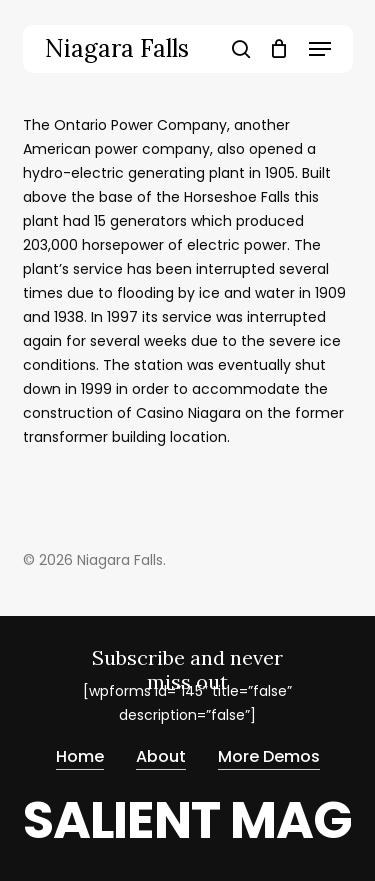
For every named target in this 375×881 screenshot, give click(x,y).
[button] (320, 49)
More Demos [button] (269, 756)
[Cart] (279, 49)
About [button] (161, 756)
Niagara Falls (117, 49)
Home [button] (80, 756)
